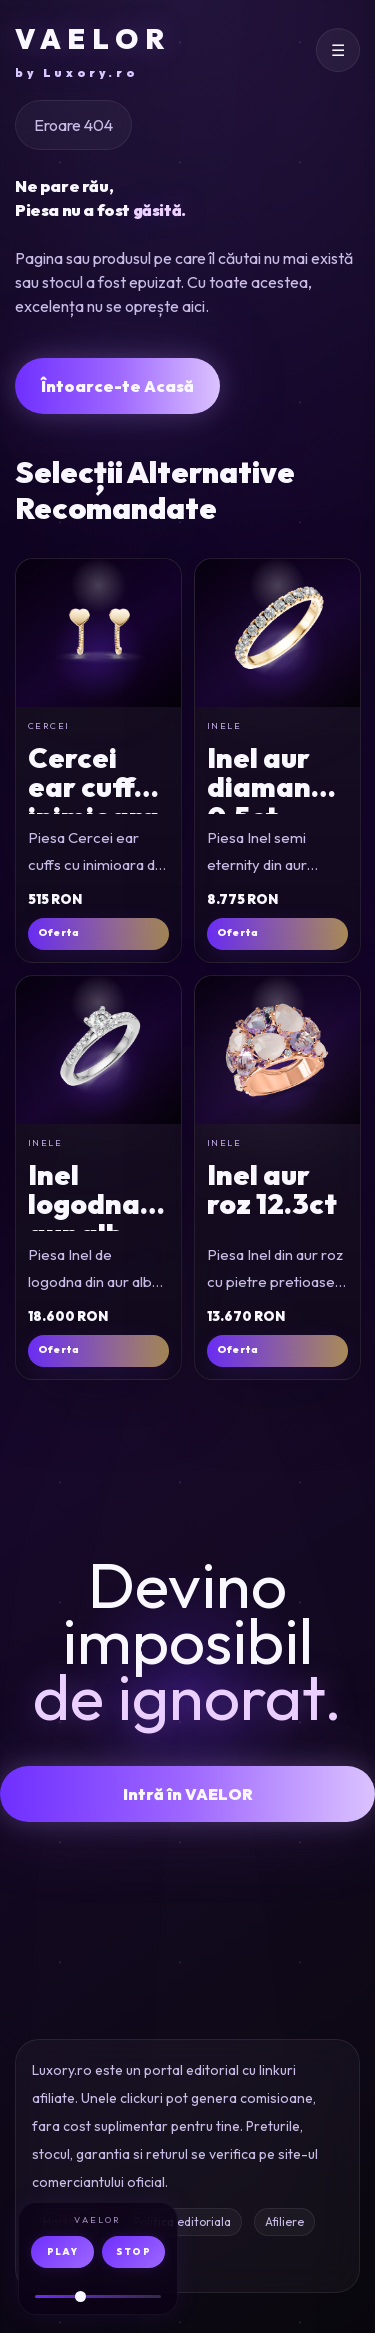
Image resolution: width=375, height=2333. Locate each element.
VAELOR (92, 51)
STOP (133, 2251)
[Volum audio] (98, 2296)
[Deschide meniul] (338, 50)
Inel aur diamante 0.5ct (274, 787)
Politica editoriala (182, 2221)
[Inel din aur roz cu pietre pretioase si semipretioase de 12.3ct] (277, 1050)
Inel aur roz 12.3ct (272, 1189)
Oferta (58, 932)
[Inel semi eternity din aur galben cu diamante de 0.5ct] (277, 633)
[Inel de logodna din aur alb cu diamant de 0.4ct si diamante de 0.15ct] (98, 1050)
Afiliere (284, 2221)
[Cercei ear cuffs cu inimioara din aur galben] (98, 633)
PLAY (62, 2251)
